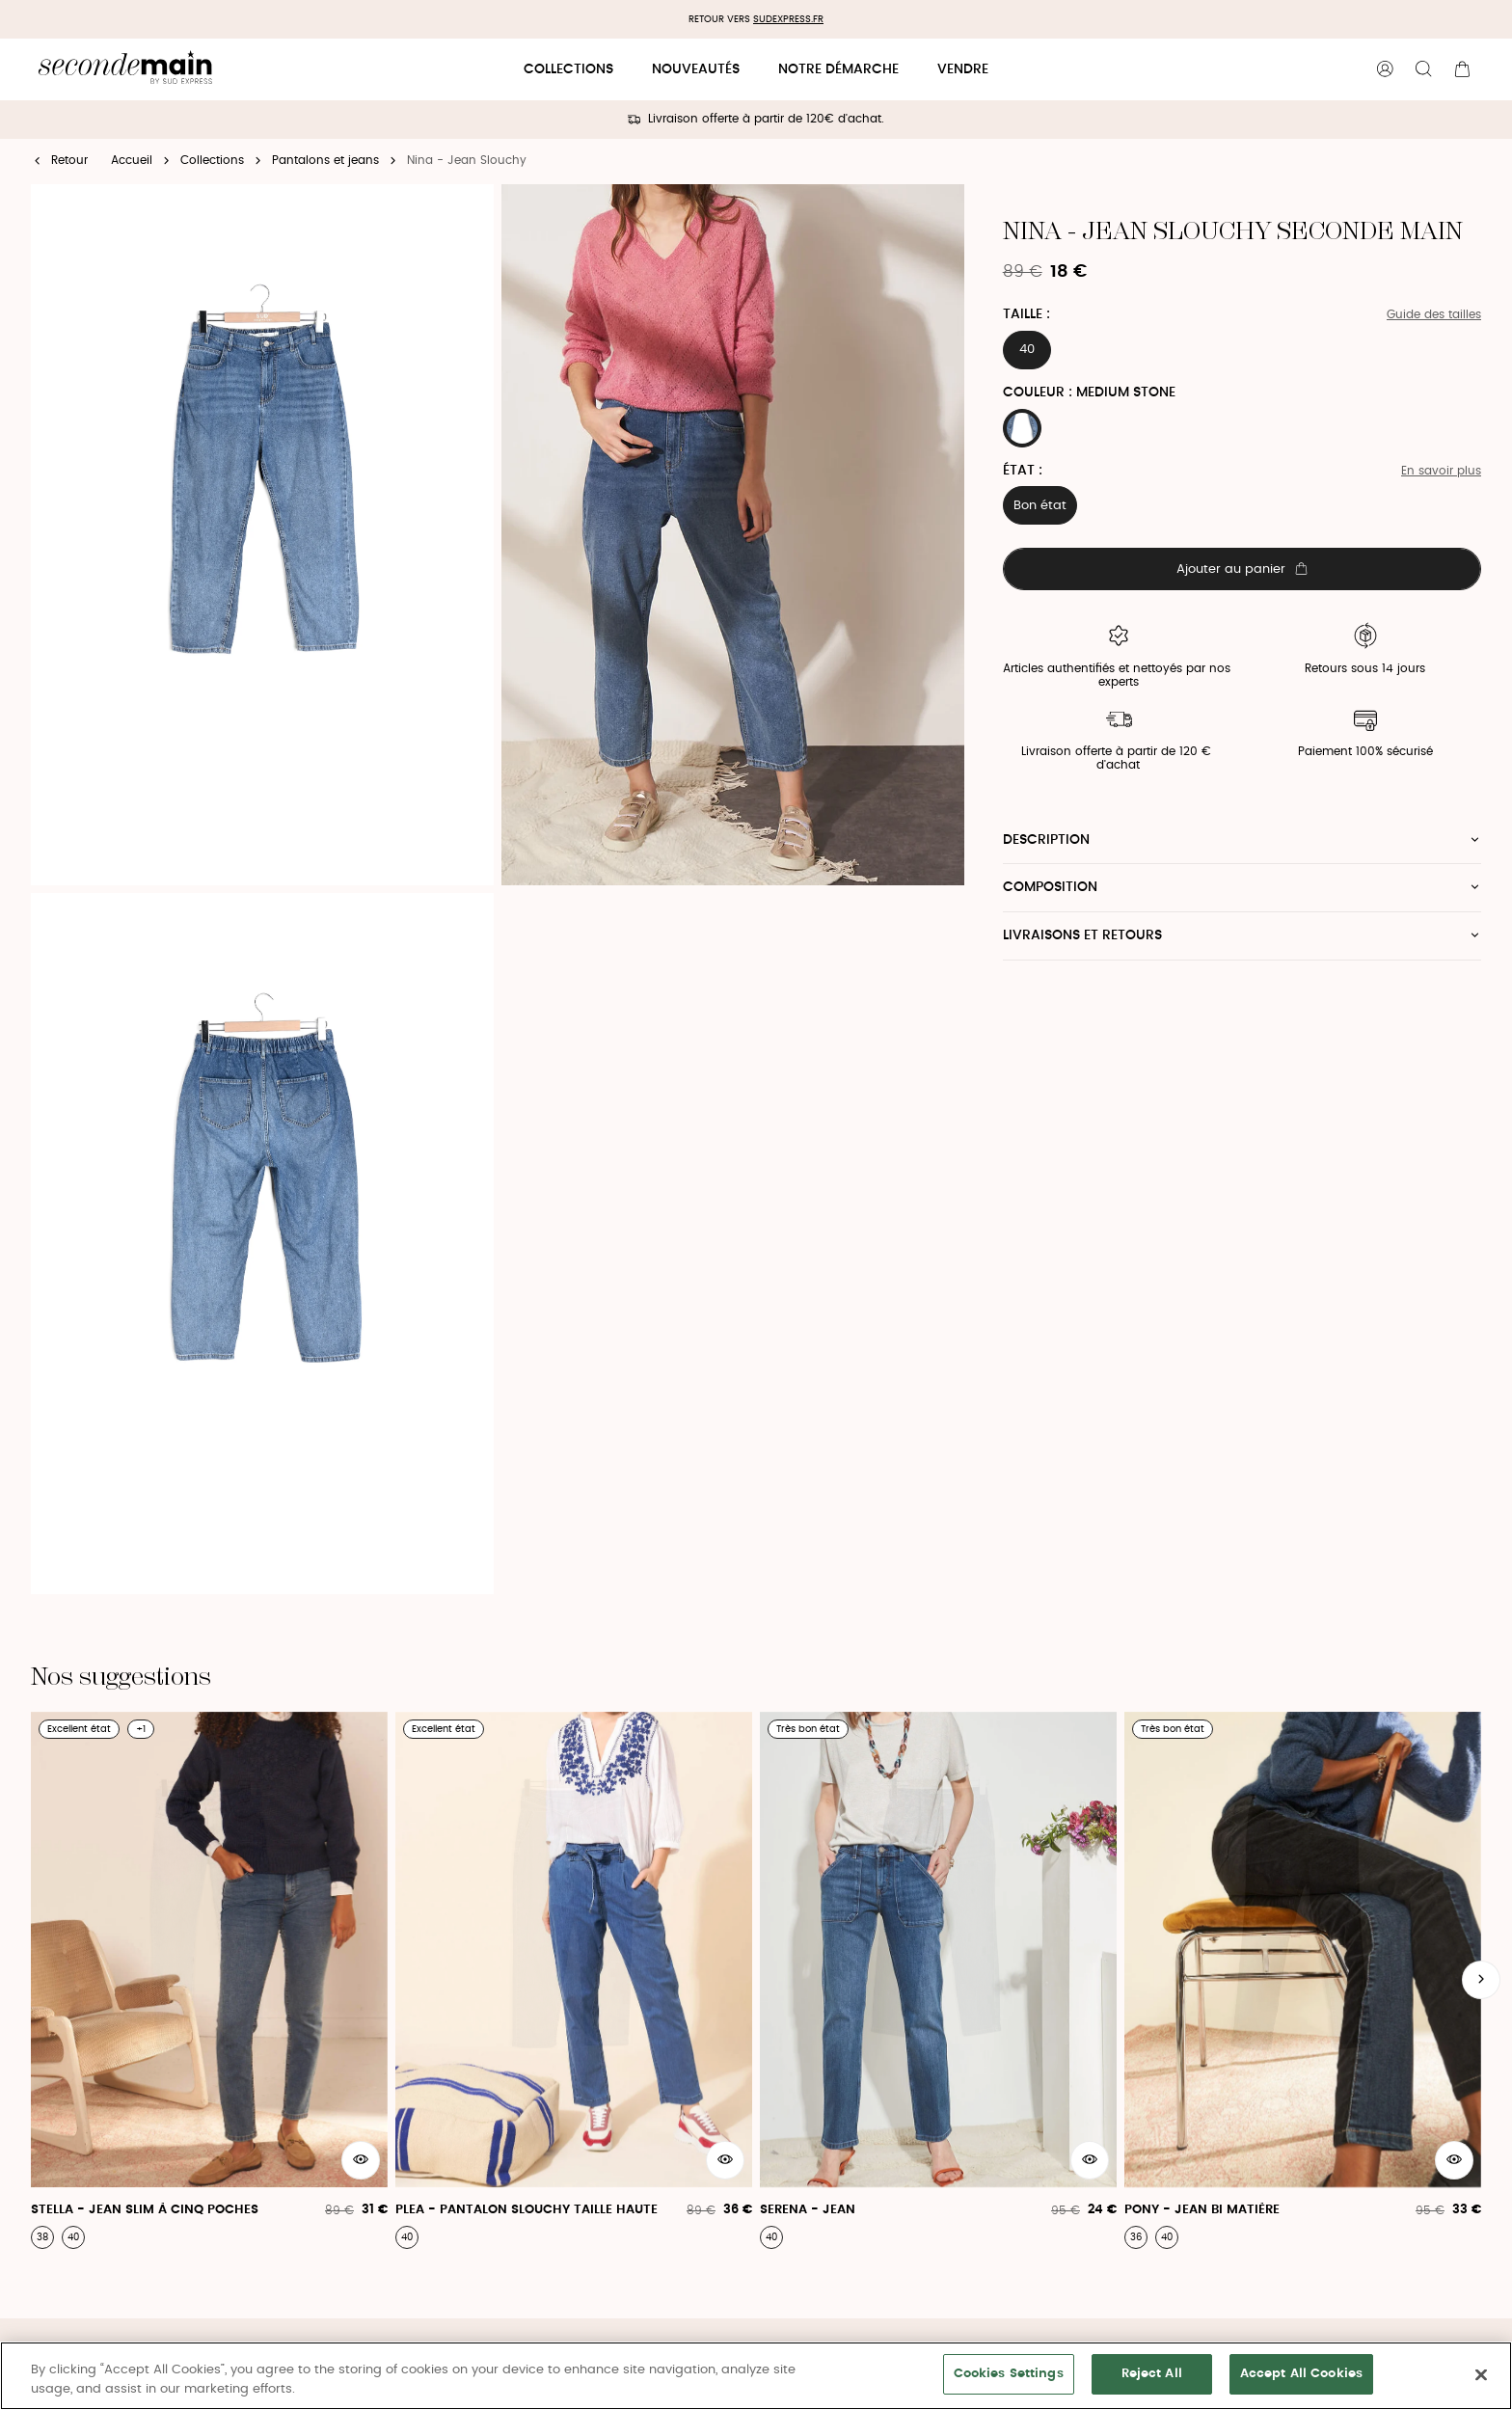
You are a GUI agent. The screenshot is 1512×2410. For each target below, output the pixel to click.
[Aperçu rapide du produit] (360, 2160)
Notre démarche (838, 69)
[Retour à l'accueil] (125, 70)
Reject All (1151, 2374)
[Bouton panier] (1462, 69)
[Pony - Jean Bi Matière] (1302, 1980)
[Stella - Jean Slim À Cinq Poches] (209, 1980)
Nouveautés (696, 69)
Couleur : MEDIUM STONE (1089, 392)
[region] (756, 2376)
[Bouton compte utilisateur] (1384, 69)
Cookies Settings (1009, 2374)
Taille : (1026, 314)
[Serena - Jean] (938, 1980)
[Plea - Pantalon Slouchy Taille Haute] (573, 1980)
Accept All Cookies (1301, 2374)
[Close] (1481, 2374)
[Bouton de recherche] (1423, 69)
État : (1022, 470)
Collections (568, 69)
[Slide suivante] (1481, 1980)
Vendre (962, 69)
